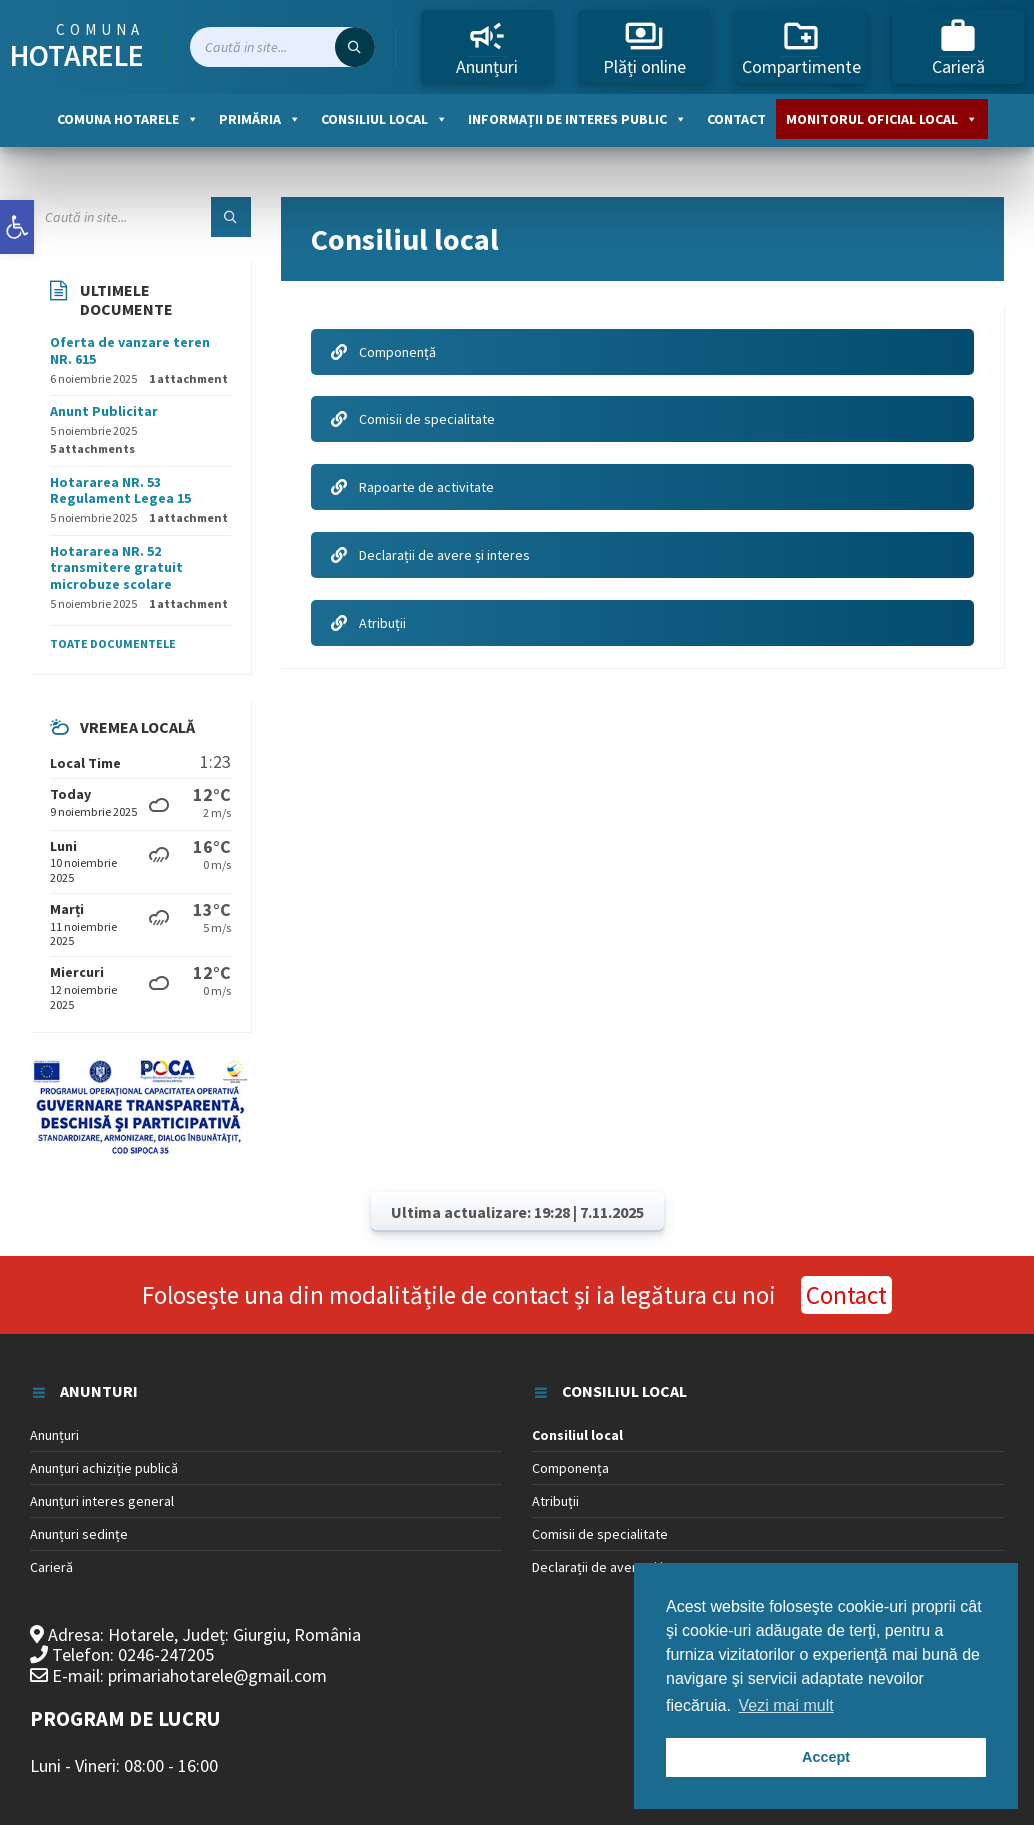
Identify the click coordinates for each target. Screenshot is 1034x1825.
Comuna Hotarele (128, 119)
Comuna (77, 47)
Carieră (958, 47)
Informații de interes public (577, 119)
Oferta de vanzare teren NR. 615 (130, 350)
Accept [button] (826, 1757)
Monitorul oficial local (882, 119)
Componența (570, 1468)
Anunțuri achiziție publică (104, 1468)
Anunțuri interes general (102, 1501)
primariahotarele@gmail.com (217, 1675)
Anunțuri (487, 47)
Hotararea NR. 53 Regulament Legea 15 (120, 490)
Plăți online (644, 47)
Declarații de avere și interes (430, 555)
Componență (383, 352)
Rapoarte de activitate (412, 487)
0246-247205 (166, 1654)
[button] (17, 227)
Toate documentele (113, 643)
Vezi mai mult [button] (786, 1705)
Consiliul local (384, 119)
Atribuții (368, 623)
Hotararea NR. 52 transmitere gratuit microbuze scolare (116, 568)
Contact (736, 119)
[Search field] (282, 47)
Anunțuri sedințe (79, 1534)
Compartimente (801, 47)
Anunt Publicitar (104, 411)
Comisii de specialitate (413, 419)
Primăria (260, 119)
